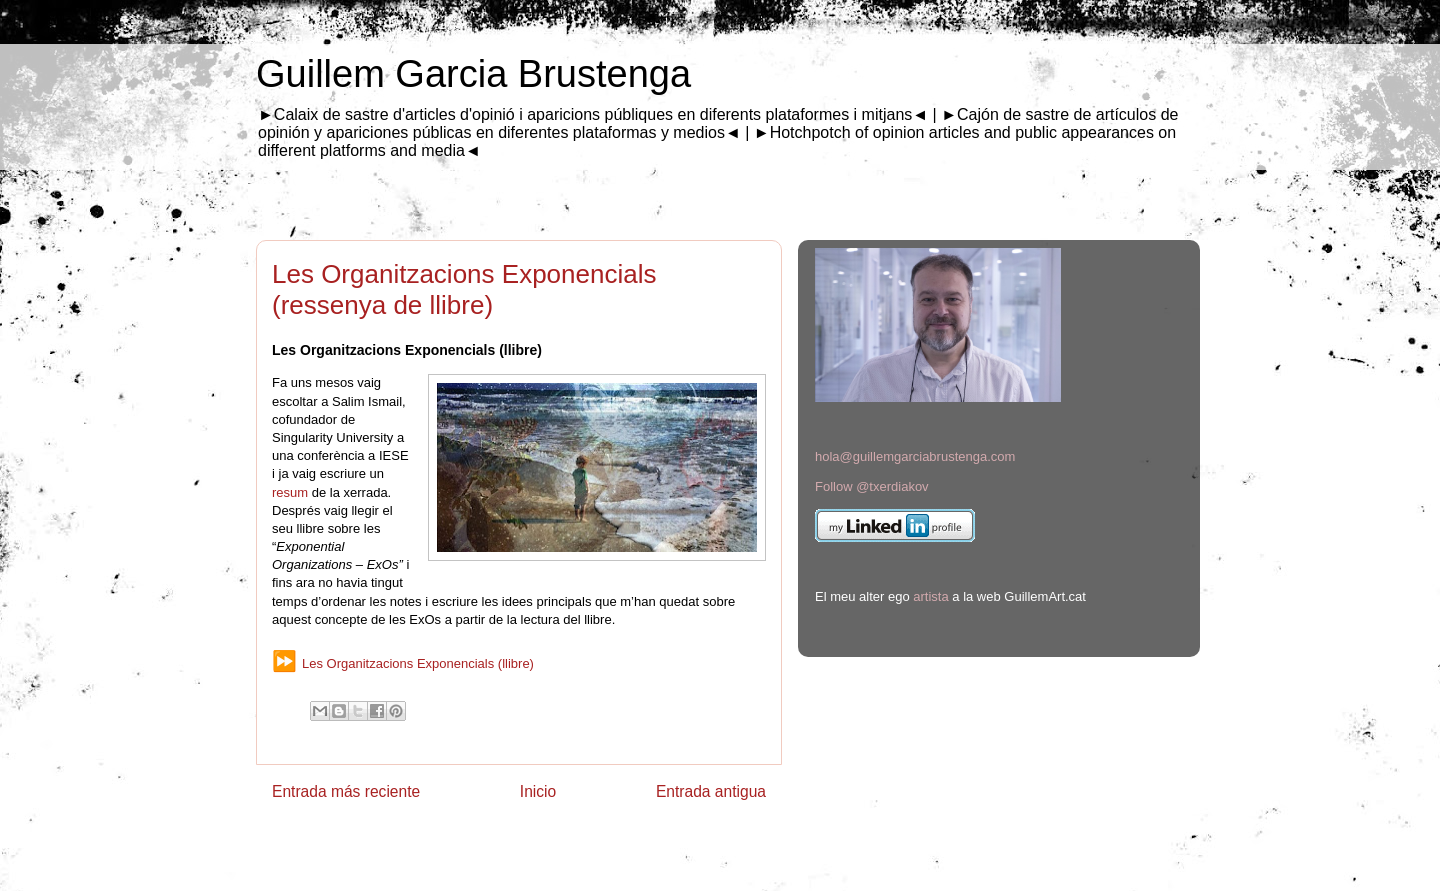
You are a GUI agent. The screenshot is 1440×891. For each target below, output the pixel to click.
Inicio (538, 791)
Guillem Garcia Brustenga (473, 74)
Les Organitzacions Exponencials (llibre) (418, 663)
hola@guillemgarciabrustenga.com (915, 456)
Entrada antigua (711, 791)
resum (292, 492)
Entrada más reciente (346, 791)
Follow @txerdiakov (872, 486)
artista (930, 596)
